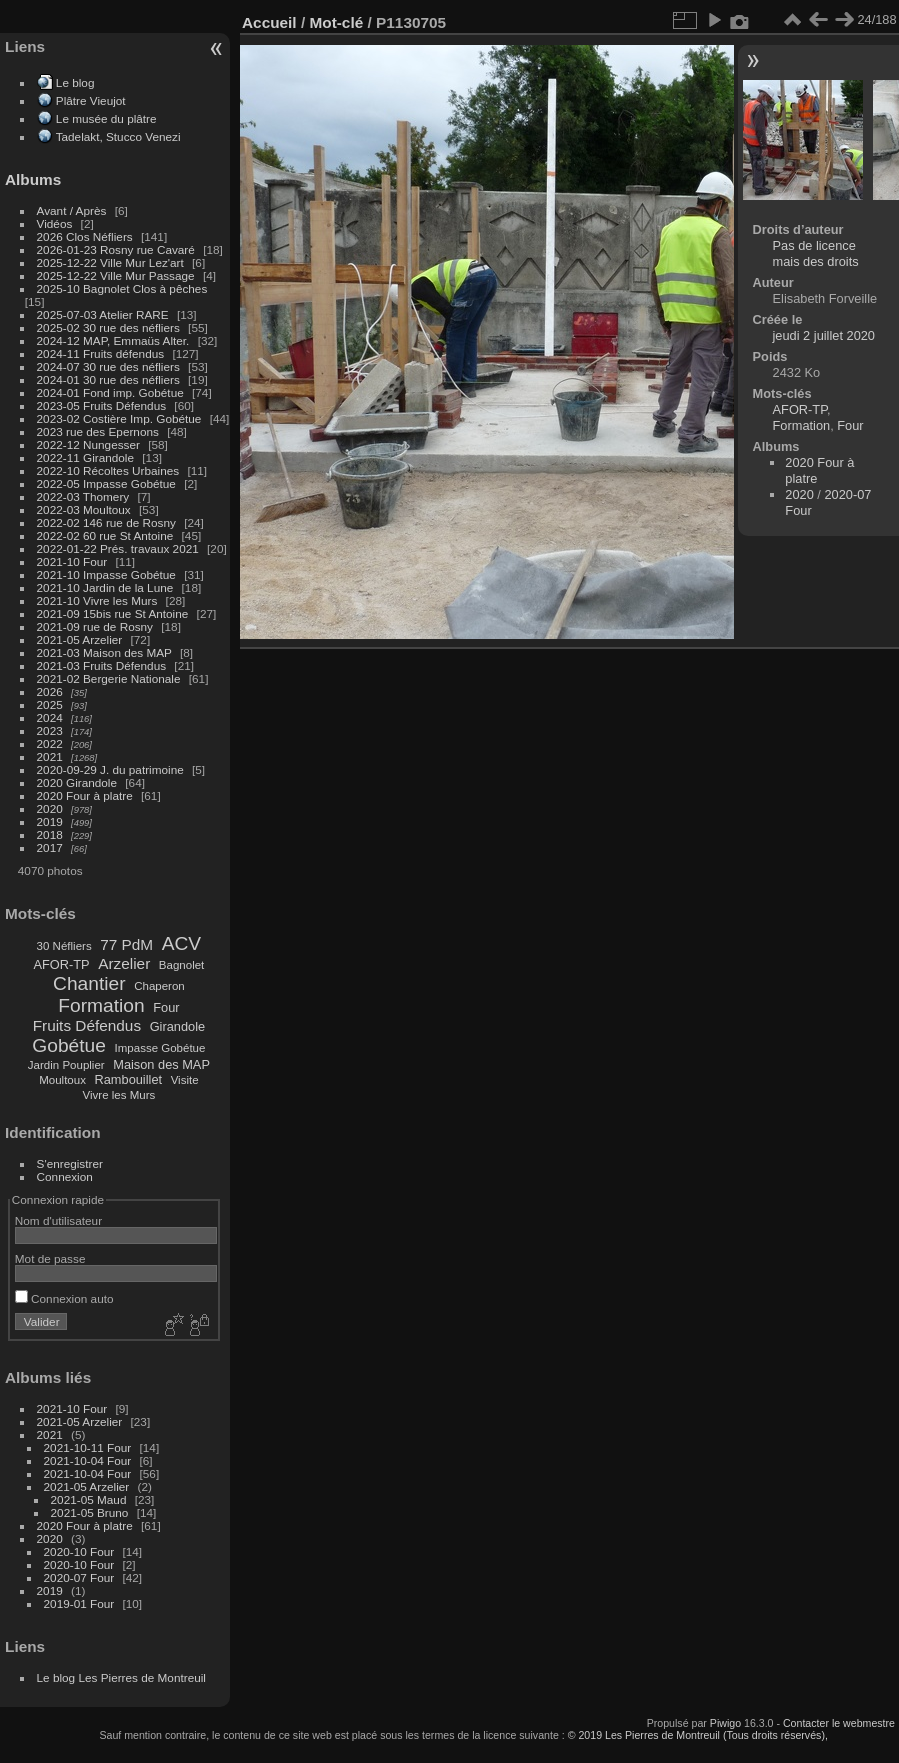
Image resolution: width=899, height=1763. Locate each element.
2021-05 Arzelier (80, 639)
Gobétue (69, 1045)
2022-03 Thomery (83, 496)
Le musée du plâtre (106, 118)
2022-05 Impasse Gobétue (106, 483)
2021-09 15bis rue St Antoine (113, 613)
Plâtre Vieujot (91, 100)
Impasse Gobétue (160, 1048)
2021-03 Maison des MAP (104, 652)
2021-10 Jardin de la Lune (105, 587)
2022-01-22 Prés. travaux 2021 (118, 548)
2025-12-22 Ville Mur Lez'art (110, 262)
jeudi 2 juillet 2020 (824, 335)
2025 (50, 704)
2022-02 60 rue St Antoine (105, 535)
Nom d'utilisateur (58, 1220)
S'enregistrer (70, 1163)
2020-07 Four (79, 1577)
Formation (101, 1005)
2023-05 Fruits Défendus (102, 405)
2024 (50, 717)
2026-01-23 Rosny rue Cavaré (116, 249)
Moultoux (62, 1080)
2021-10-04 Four (88, 1460)
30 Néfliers (64, 946)
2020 (50, 808)
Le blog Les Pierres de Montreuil (121, 1677)
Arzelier (124, 963)
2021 (50, 756)
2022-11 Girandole (85, 457)
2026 (50, 691)
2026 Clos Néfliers (85, 236)
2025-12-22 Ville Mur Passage (116, 275)
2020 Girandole (77, 782)
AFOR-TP (61, 964)
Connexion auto (64, 1298)
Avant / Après (72, 210)
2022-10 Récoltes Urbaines (108, 470)
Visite (185, 1080)
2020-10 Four (79, 1551)
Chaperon (159, 986)
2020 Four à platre (85, 795)
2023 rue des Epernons (98, 431)
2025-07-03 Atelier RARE (103, 314)
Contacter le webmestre (839, 1723)
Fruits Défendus (87, 1025)
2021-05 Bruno (90, 1512)
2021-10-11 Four (88, 1447)
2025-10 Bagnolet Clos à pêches (122, 288)
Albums (33, 179)
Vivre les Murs (119, 1095)
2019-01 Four (79, 1603)
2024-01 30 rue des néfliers (110, 379)
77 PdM (126, 944)
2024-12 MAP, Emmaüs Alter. (113, 340)
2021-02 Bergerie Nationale (109, 678)
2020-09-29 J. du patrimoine (110, 769)
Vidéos (55, 223)
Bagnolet (181, 965)
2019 (50, 821)
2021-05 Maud (89, 1499)
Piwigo (725, 1723)
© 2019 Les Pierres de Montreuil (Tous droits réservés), (698, 1735)
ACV (181, 943)
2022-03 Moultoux (84, 509)
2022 (50, 743)
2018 (50, 834)
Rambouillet (129, 1079)
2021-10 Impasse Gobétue (106, 574)
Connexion (65, 1176)
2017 (50, 847)
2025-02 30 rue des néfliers (108, 327)
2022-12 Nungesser (88, 444)
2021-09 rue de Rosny (95, 626)
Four (166, 1007)
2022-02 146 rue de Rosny (106, 522)
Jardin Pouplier (66, 1065)
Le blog (75, 82)
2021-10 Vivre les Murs (97, 600)
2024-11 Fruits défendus (101, 353)
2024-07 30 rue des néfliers (108, 366)
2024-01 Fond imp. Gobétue (110, 392)
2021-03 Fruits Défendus (102, 665)
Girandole (178, 1026)
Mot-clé (336, 22)
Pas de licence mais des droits (816, 253)
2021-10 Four (72, 561)
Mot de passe (50, 1258)
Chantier (89, 983)
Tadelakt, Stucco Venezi (118, 136)
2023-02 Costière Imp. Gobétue (119, 418)
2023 (50, 730)
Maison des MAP (161, 1064)
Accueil (269, 22)
